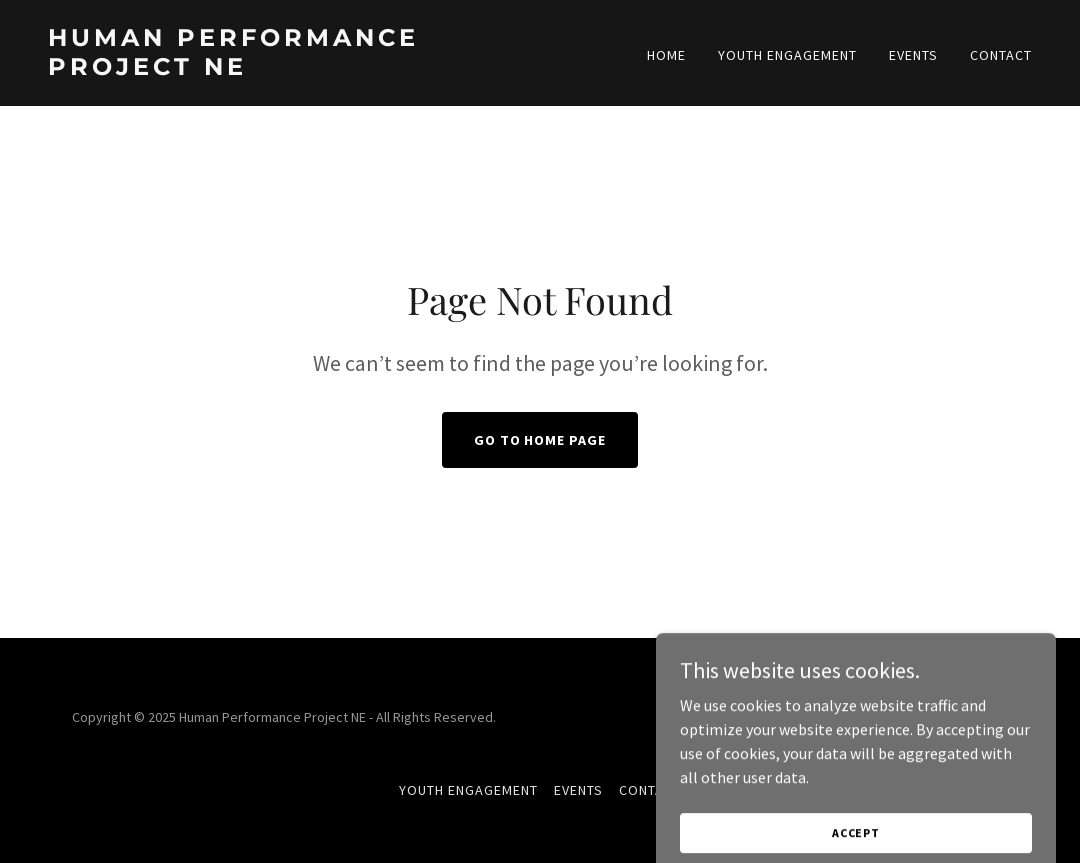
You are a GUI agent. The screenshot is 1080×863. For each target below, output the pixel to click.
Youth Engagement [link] (787, 55)
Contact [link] (1001, 55)
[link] (286, 69)
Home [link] (666, 55)
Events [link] (913, 55)
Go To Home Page (540, 440)
